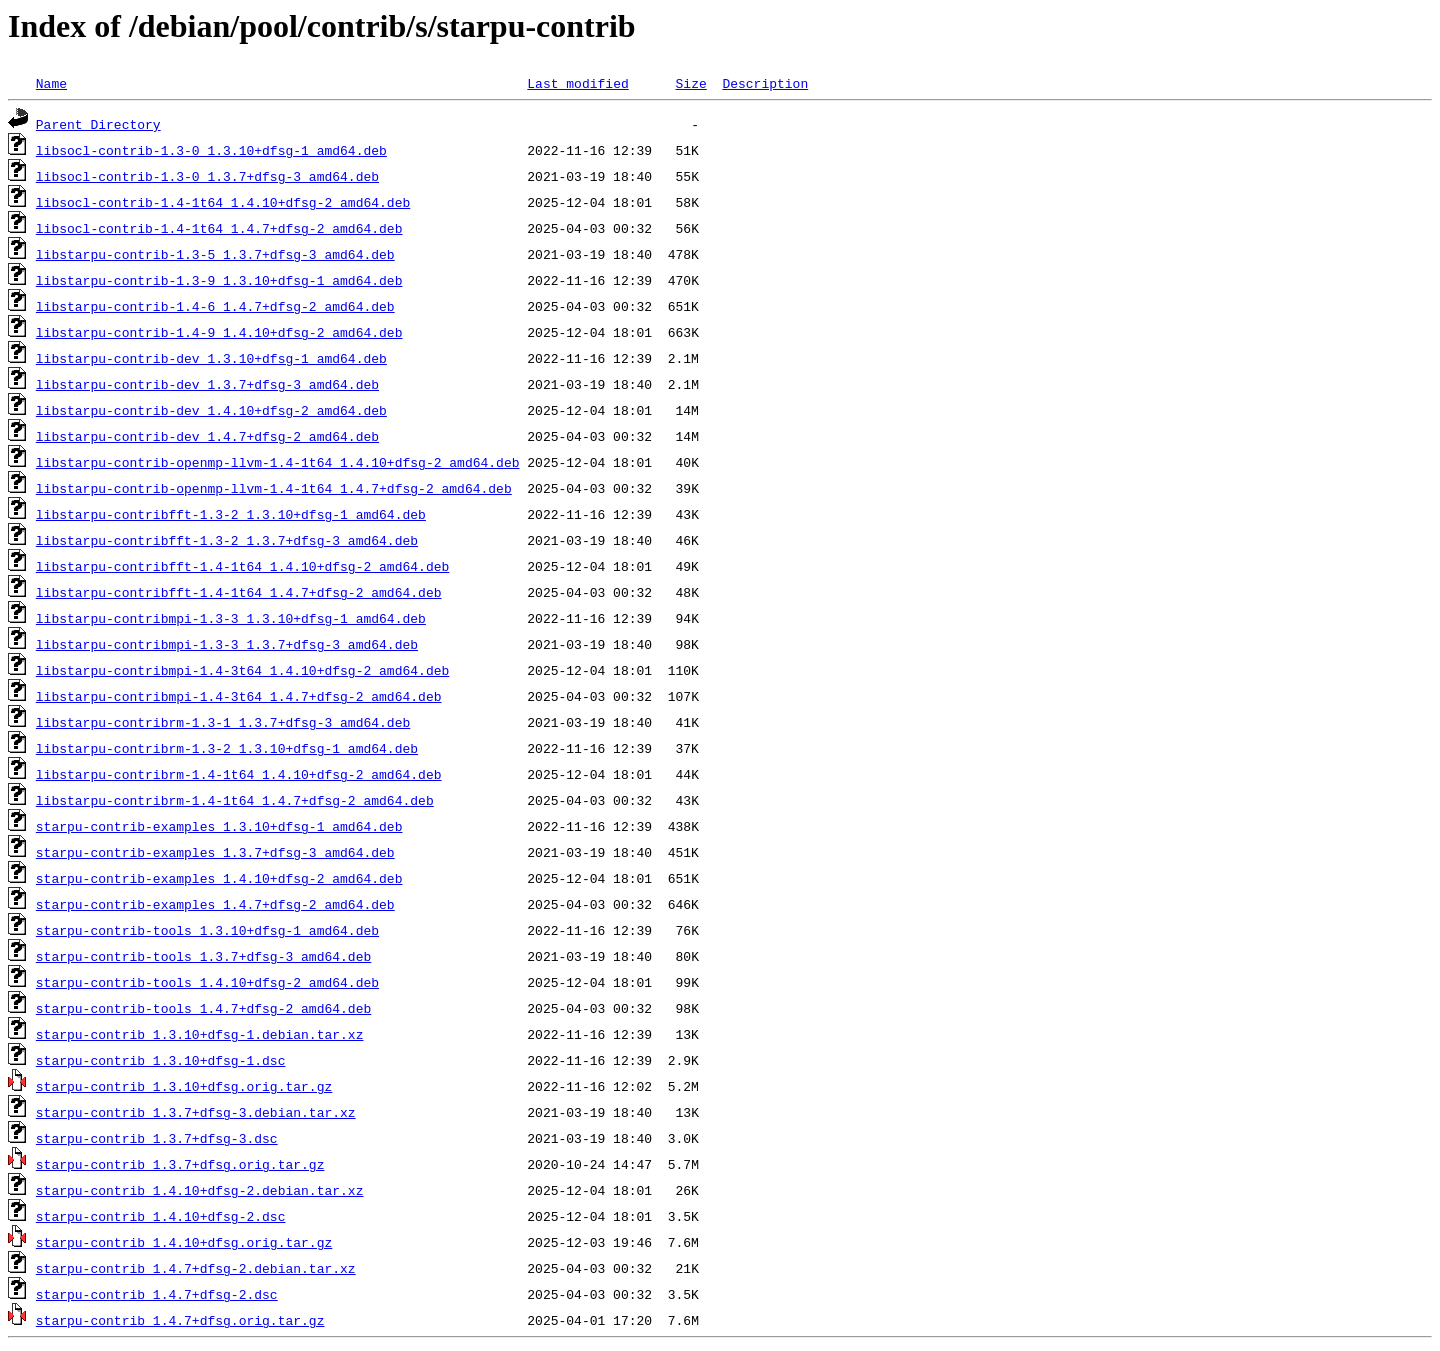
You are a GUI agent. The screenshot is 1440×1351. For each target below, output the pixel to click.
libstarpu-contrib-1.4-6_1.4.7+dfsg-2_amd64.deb (215, 306)
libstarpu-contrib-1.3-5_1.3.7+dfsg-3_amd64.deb (215, 254)
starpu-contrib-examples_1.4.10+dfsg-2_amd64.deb (219, 878)
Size (690, 83)
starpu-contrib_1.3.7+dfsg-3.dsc (157, 1138)
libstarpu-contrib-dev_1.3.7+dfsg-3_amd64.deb (207, 384)
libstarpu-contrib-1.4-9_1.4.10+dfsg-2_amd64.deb (219, 332)
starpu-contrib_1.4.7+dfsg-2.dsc (157, 1294)
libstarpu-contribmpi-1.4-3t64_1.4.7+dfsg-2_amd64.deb (239, 696)
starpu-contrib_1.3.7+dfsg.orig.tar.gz (180, 1164)
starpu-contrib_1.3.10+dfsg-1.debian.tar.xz (200, 1034)
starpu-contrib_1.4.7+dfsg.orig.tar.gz (180, 1320)
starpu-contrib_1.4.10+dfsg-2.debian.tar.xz (200, 1190)
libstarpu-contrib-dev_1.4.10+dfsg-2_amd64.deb (211, 410)
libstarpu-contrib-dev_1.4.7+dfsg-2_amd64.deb (207, 436)
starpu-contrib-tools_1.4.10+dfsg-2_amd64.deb (207, 982)
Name (51, 83)
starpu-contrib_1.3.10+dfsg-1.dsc (161, 1060)
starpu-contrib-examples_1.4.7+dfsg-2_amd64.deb (215, 904)
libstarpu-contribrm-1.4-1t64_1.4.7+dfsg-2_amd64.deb (235, 800)
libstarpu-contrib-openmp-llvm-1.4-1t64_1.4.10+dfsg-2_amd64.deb (278, 462)
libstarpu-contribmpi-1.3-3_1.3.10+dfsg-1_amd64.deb (231, 618)
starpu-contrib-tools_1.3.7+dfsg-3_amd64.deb (203, 956)
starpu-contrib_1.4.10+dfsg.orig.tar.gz (184, 1242)
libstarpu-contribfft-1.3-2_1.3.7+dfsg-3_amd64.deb (227, 540)
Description (765, 83)
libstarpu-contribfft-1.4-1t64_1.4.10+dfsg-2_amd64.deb (242, 566)
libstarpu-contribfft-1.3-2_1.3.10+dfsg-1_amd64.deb (231, 514)
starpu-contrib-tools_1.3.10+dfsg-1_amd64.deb (207, 930)
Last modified (577, 83)
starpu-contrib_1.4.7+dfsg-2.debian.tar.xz (196, 1268)
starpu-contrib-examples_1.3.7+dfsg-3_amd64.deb (215, 852)
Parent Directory (98, 124)
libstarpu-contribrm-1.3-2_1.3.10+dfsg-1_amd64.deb (227, 748)
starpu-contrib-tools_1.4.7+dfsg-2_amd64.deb (203, 1008)
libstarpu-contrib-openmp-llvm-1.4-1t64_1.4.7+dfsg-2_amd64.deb (274, 488)
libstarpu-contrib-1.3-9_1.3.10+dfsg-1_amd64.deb (219, 280)
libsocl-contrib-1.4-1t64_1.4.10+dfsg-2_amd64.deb (223, 202)
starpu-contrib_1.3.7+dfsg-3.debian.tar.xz (196, 1112)
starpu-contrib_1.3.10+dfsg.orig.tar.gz (184, 1086)
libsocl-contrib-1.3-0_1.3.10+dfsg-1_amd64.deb (211, 150)
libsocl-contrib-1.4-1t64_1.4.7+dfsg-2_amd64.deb (219, 228)
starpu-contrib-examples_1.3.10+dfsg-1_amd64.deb (219, 826)
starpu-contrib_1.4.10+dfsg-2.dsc (161, 1216)
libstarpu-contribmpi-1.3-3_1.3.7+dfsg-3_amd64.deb (227, 644)
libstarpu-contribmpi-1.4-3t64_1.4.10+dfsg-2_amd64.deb (242, 670)
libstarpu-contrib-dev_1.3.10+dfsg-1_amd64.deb (211, 358)
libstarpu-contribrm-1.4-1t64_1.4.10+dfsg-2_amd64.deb (239, 774)
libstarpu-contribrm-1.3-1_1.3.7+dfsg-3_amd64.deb (223, 722)
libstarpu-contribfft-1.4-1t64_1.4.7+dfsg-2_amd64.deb (239, 592)
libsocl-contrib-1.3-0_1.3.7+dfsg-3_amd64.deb (207, 176)
